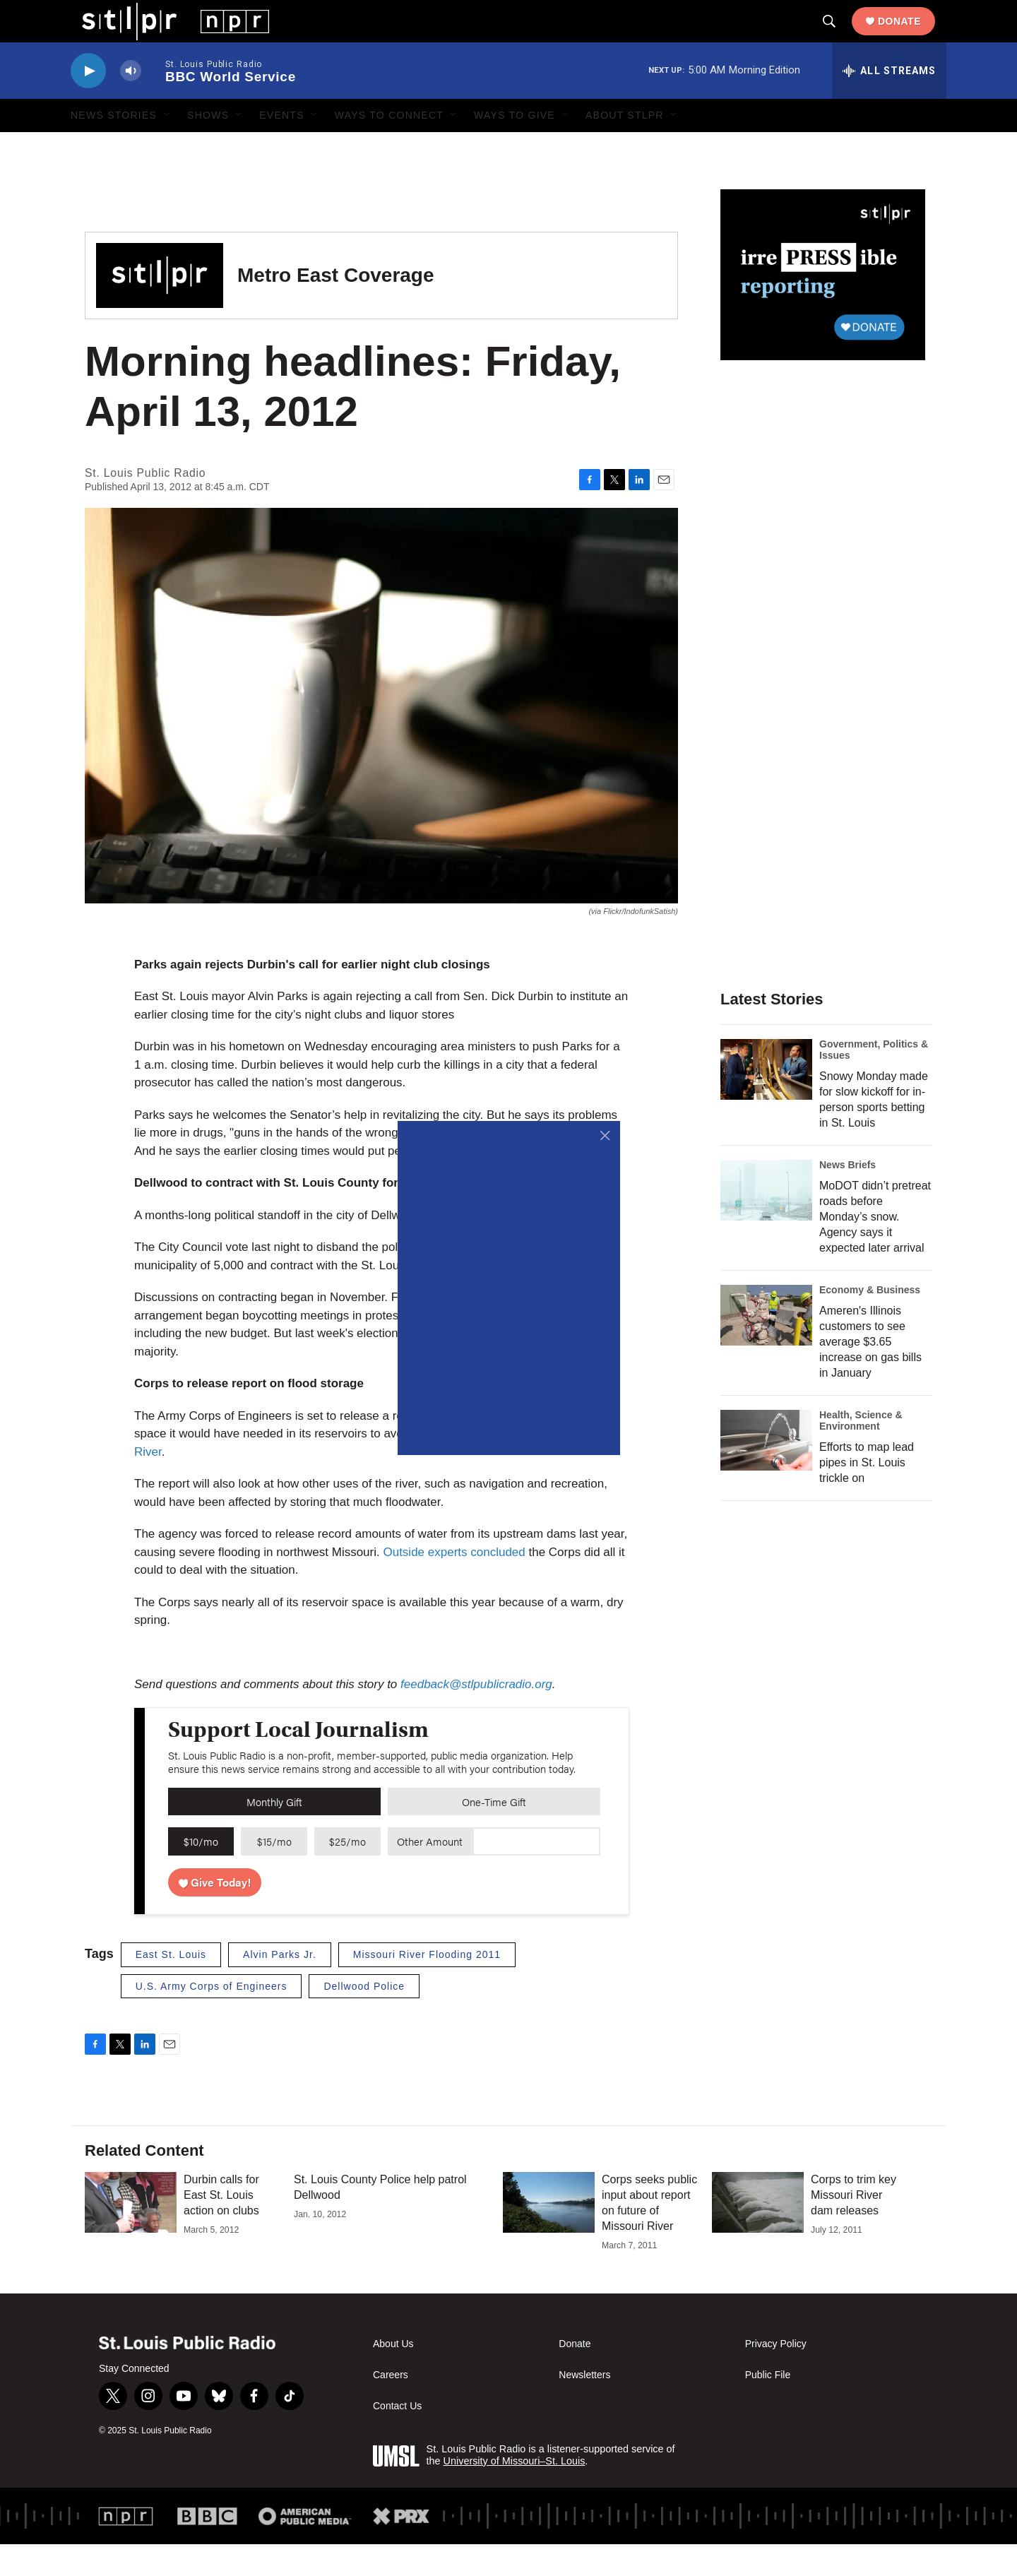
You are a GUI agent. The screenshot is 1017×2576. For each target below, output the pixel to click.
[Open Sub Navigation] (167, 147)
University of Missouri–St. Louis (514, 2492)
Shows (208, 147)
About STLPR (624, 147)
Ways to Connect (389, 147)
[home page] (164, 36)
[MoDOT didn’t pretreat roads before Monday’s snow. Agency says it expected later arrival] (766, 1222)
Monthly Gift (274, 1833)
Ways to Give (514, 147)
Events (281, 147)
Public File (768, 2407)
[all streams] (889, 102)
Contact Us (397, 2438)
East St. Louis (171, 1986)
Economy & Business (869, 1321)
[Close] (605, 1135)
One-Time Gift (494, 1833)
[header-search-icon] (840, 37)
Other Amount (430, 1872)
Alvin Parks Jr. (279, 1986)
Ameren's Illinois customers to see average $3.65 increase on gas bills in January (870, 1373)
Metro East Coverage (335, 307)
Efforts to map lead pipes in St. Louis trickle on (866, 1494)
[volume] (131, 103)
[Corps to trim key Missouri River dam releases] (758, 2234)
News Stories (114, 147)
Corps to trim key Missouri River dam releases (853, 2226)
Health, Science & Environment (861, 1452)
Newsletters (584, 2407)
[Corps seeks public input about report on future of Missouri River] (549, 2234)
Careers (390, 2407)
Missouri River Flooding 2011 (427, 1986)
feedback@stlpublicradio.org (476, 1716)
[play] (88, 103)
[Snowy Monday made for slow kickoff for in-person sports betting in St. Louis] (766, 1101)
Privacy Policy (776, 2375)
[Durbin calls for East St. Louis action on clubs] (131, 2234)
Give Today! (215, 1914)
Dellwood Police (364, 2018)
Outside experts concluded (454, 1584)
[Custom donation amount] (536, 1873)
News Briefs (847, 1196)
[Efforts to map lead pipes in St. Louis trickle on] (766, 1472)
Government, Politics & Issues (873, 1081)
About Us (393, 2375)
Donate (910, 36)
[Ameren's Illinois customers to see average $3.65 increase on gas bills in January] (766, 1347)
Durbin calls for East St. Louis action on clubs (221, 2226)
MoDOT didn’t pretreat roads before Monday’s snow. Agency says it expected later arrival (875, 1248)
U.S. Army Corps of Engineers (211, 2018)
